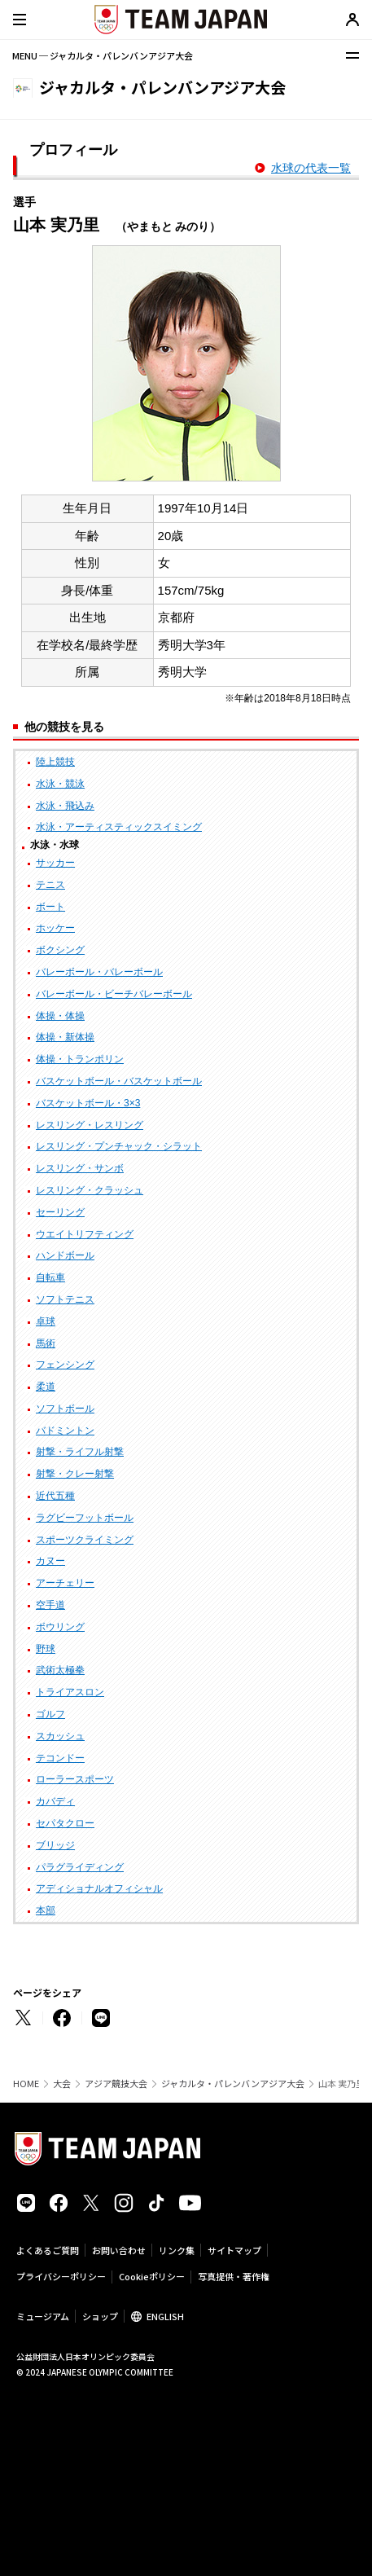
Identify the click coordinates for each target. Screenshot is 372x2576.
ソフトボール (65, 1408)
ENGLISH (165, 2316)
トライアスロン (70, 1692)
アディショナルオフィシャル (99, 1888)
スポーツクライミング (84, 1539)
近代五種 (55, 1495)
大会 (62, 2083)
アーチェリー (65, 1583)
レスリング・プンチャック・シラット (119, 1146)
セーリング (60, 1212)
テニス (50, 884)
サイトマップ (234, 2250)
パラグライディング (80, 1867)
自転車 (50, 1277)
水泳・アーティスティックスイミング (119, 827)
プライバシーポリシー (61, 2276)
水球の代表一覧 (311, 167)
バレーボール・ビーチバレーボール (114, 994)
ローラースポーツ (75, 1779)
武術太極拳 (60, 1670)
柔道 (45, 1386)
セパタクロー (65, 1823)
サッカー (55, 862)
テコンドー (60, 1758)
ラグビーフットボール (84, 1517)
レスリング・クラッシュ (89, 1190)
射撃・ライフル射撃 (80, 1451)
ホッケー (55, 928)
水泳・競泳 (60, 783)
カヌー (50, 1561)
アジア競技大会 (116, 2083)
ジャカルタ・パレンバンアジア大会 (232, 2083)
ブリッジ (55, 1845)
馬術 (45, 1343)
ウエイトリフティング (84, 1234)
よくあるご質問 (47, 2250)
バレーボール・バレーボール (99, 972)
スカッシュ (60, 1736)
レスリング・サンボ (80, 1168)
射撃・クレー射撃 (75, 1473)
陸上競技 (55, 761)
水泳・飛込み (65, 805)
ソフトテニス (65, 1299)
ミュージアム (42, 2316)
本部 (45, 1910)
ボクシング (60, 950)
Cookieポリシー (152, 2276)
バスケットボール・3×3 (88, 1103)
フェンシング (65, 1364)
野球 (45, 1649)
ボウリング (60, 1627)
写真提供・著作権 (233, 2276)
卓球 (45, 1321)
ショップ (100, 2316)
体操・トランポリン (80, 1059)
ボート (50, 906)
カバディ (55, 1801)
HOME (26, 2083)
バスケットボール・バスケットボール (119, 1081)
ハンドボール (65, 1255)
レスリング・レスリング (89, 1125)
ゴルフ (50, 1714)
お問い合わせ (119, 2250)
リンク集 (177, 2250)
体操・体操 (60, 1016)
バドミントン (65, 1430)
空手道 (50, 1605)
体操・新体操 (65, 1037)
